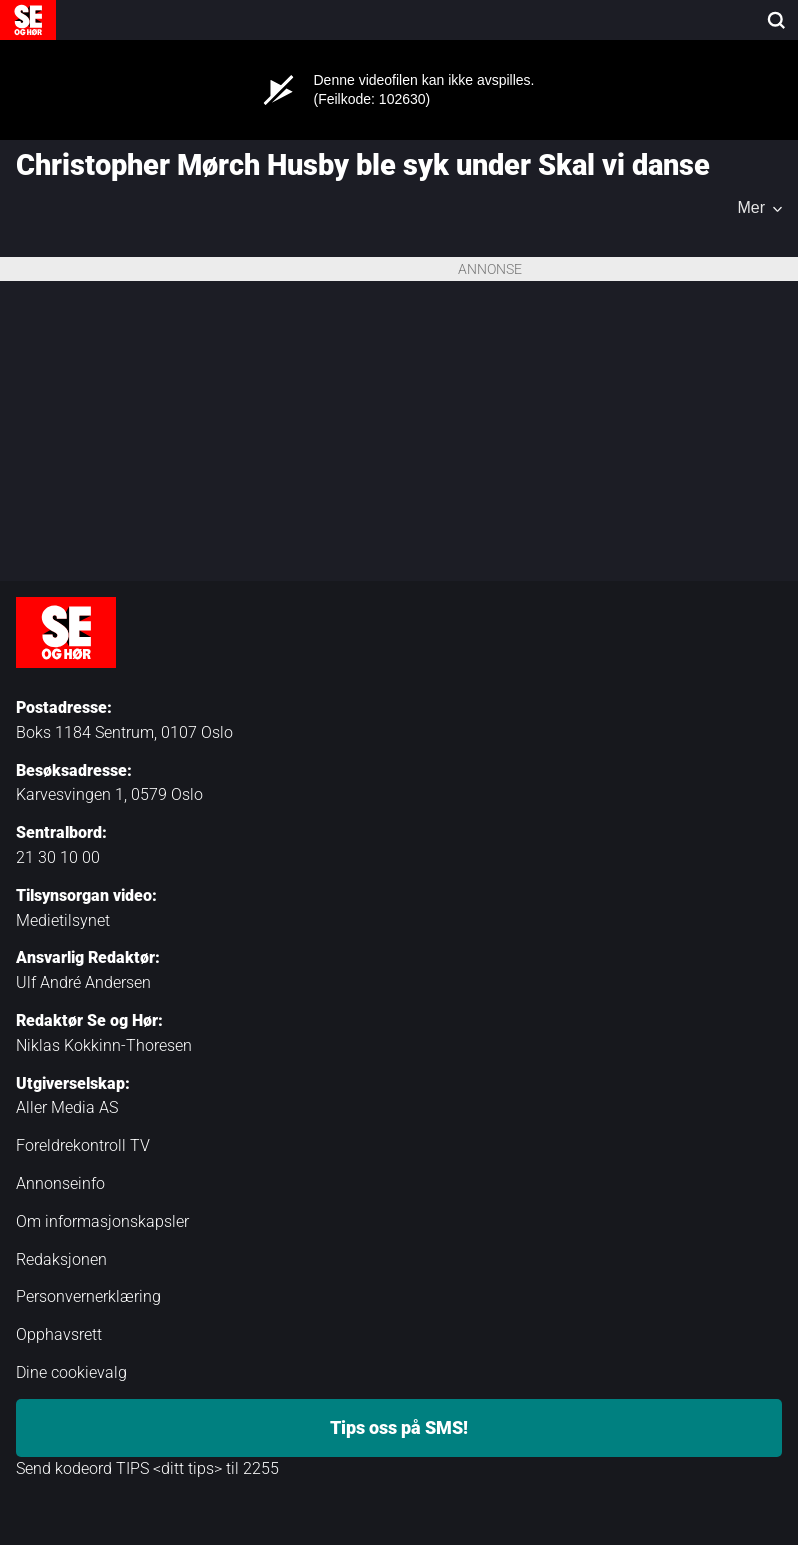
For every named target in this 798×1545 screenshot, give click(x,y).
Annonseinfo (60, 1183)
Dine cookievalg (71, 1372)
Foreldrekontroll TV (83, 1145)
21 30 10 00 (58, 857)
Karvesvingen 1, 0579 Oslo (109, 794)
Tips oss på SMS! (399, 1427)
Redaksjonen (61, 1259)
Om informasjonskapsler (102, 1221)
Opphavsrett (59, 1334)
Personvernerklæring (88, 1296)
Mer (751, 208)
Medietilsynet (63, 920)
